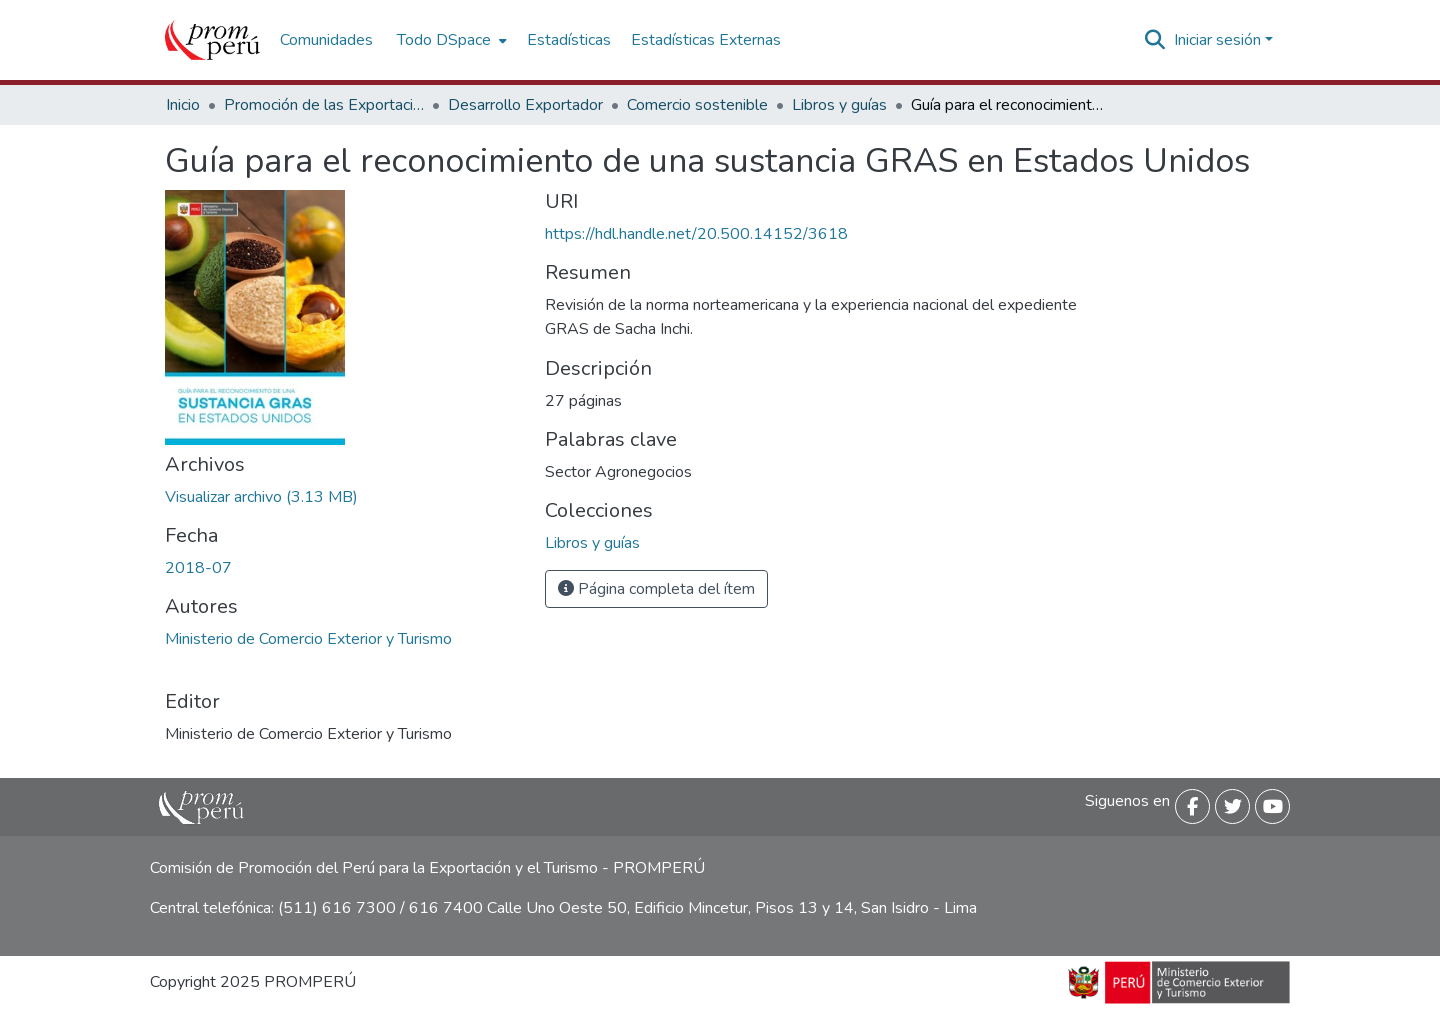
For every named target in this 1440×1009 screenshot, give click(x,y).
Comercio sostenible (697, 105)
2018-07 (198, 568)
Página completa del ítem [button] (656, 589)
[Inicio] (212, 40)
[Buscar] (1155, 40)
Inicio (183, 105)
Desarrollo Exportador (525, 105)
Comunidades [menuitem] (326, 40)
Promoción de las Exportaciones (324, 105)
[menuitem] (450, 40)
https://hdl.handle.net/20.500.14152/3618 (696, 234)
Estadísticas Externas (706, 40)
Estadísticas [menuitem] (569, 40)
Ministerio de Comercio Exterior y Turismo (308, 639)
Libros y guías (839, 105)
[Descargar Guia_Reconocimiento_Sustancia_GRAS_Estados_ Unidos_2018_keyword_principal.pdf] (261, 497)
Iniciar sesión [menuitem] (1217, 40)
